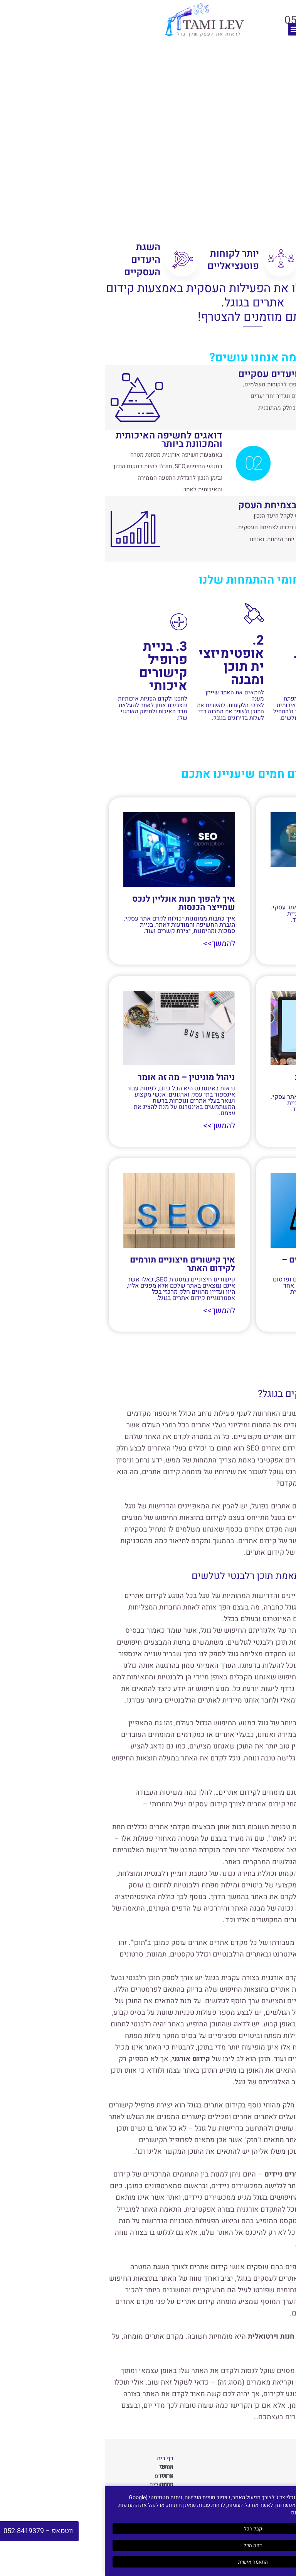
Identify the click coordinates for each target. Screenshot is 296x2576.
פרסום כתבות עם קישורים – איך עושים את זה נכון (227, 1263)
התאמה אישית (148, 2562)
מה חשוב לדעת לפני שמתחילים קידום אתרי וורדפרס (236, 887)
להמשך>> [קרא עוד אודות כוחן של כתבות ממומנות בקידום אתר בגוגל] (263, 1121)
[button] (189, 29)
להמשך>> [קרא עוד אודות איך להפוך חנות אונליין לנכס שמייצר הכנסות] (116, 943)
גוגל (95, 2127)
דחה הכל (148, 2545)
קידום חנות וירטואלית (57, 2483)
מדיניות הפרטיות (204, 2512)
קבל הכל (148, 2528)
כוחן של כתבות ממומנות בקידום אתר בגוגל (234, 1081)
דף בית (60, 2457)
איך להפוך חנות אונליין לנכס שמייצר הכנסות (78, 903)
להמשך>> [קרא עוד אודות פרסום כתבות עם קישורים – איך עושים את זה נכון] (263, 1310)
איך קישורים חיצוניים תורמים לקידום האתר (77, 1263)
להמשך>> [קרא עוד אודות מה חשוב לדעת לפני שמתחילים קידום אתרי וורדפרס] (263, 932)
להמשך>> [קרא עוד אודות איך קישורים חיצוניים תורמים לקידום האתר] (116, 1310)
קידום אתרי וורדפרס (59, 2474)
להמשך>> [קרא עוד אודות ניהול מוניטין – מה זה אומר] (116, 1125)
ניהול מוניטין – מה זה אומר (81, 1077)
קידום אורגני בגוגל (61, 2465)
